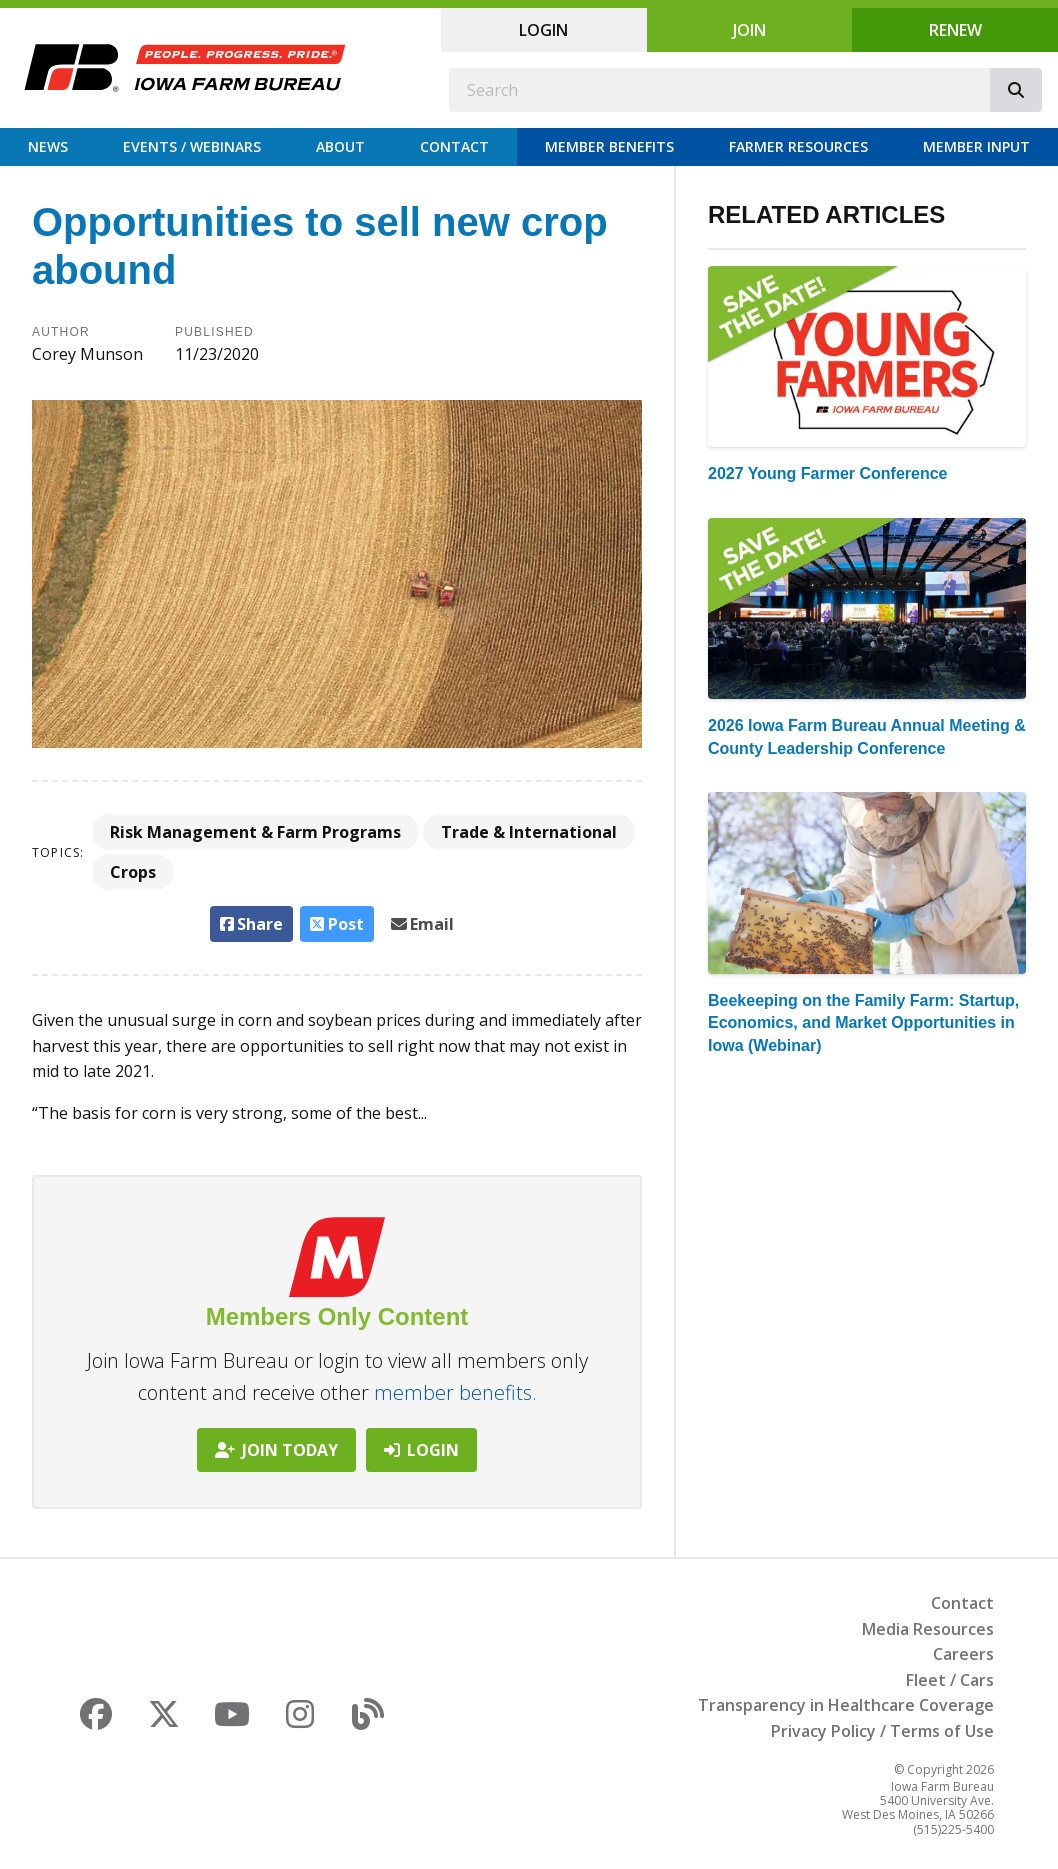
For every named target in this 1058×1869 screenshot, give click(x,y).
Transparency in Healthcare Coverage (846, 1705)
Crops (133, 872)
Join (749, 30)
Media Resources (928, 1629)
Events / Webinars (192, 146)
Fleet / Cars (950, 1680)
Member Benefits (609, 146)
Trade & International (529, 832)
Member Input (976, 146)
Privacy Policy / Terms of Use (882, 1731)
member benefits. (455, 1392)
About (340, 146)
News (48, 146)
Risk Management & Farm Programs (255, 832)
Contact (454, 146)
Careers (963, 1654)
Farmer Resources (798, 146)
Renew (955, 30)
